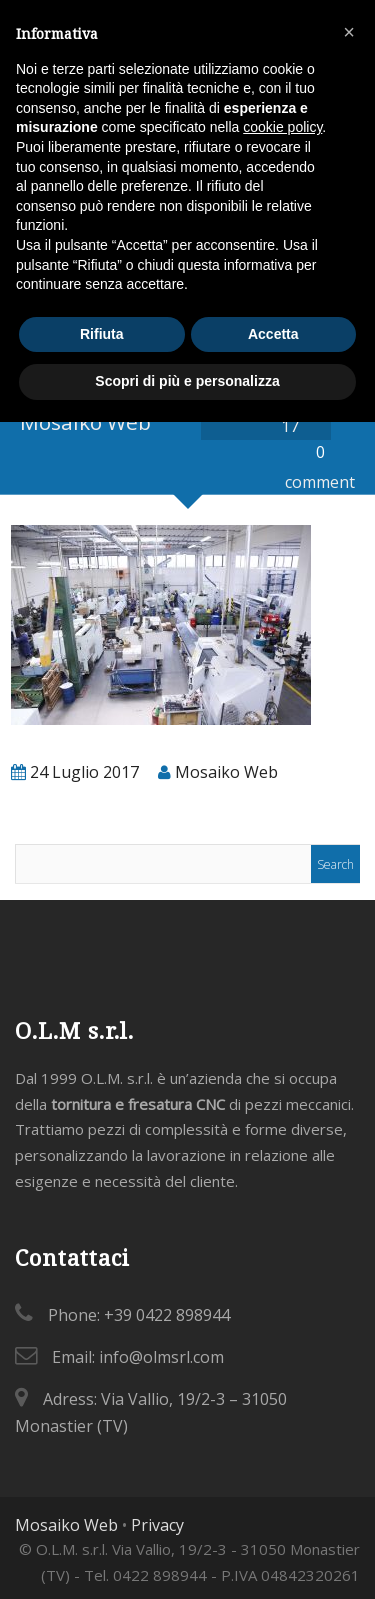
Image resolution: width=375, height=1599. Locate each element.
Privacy (157, 1525)
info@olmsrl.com (161, 1357)
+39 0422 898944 (167, 1315)
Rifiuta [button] (102, 334)
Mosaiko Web (66, 1525)
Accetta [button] (273, 334)
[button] (349, 32)
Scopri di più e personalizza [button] (187, 381)
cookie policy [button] (282, 127)
